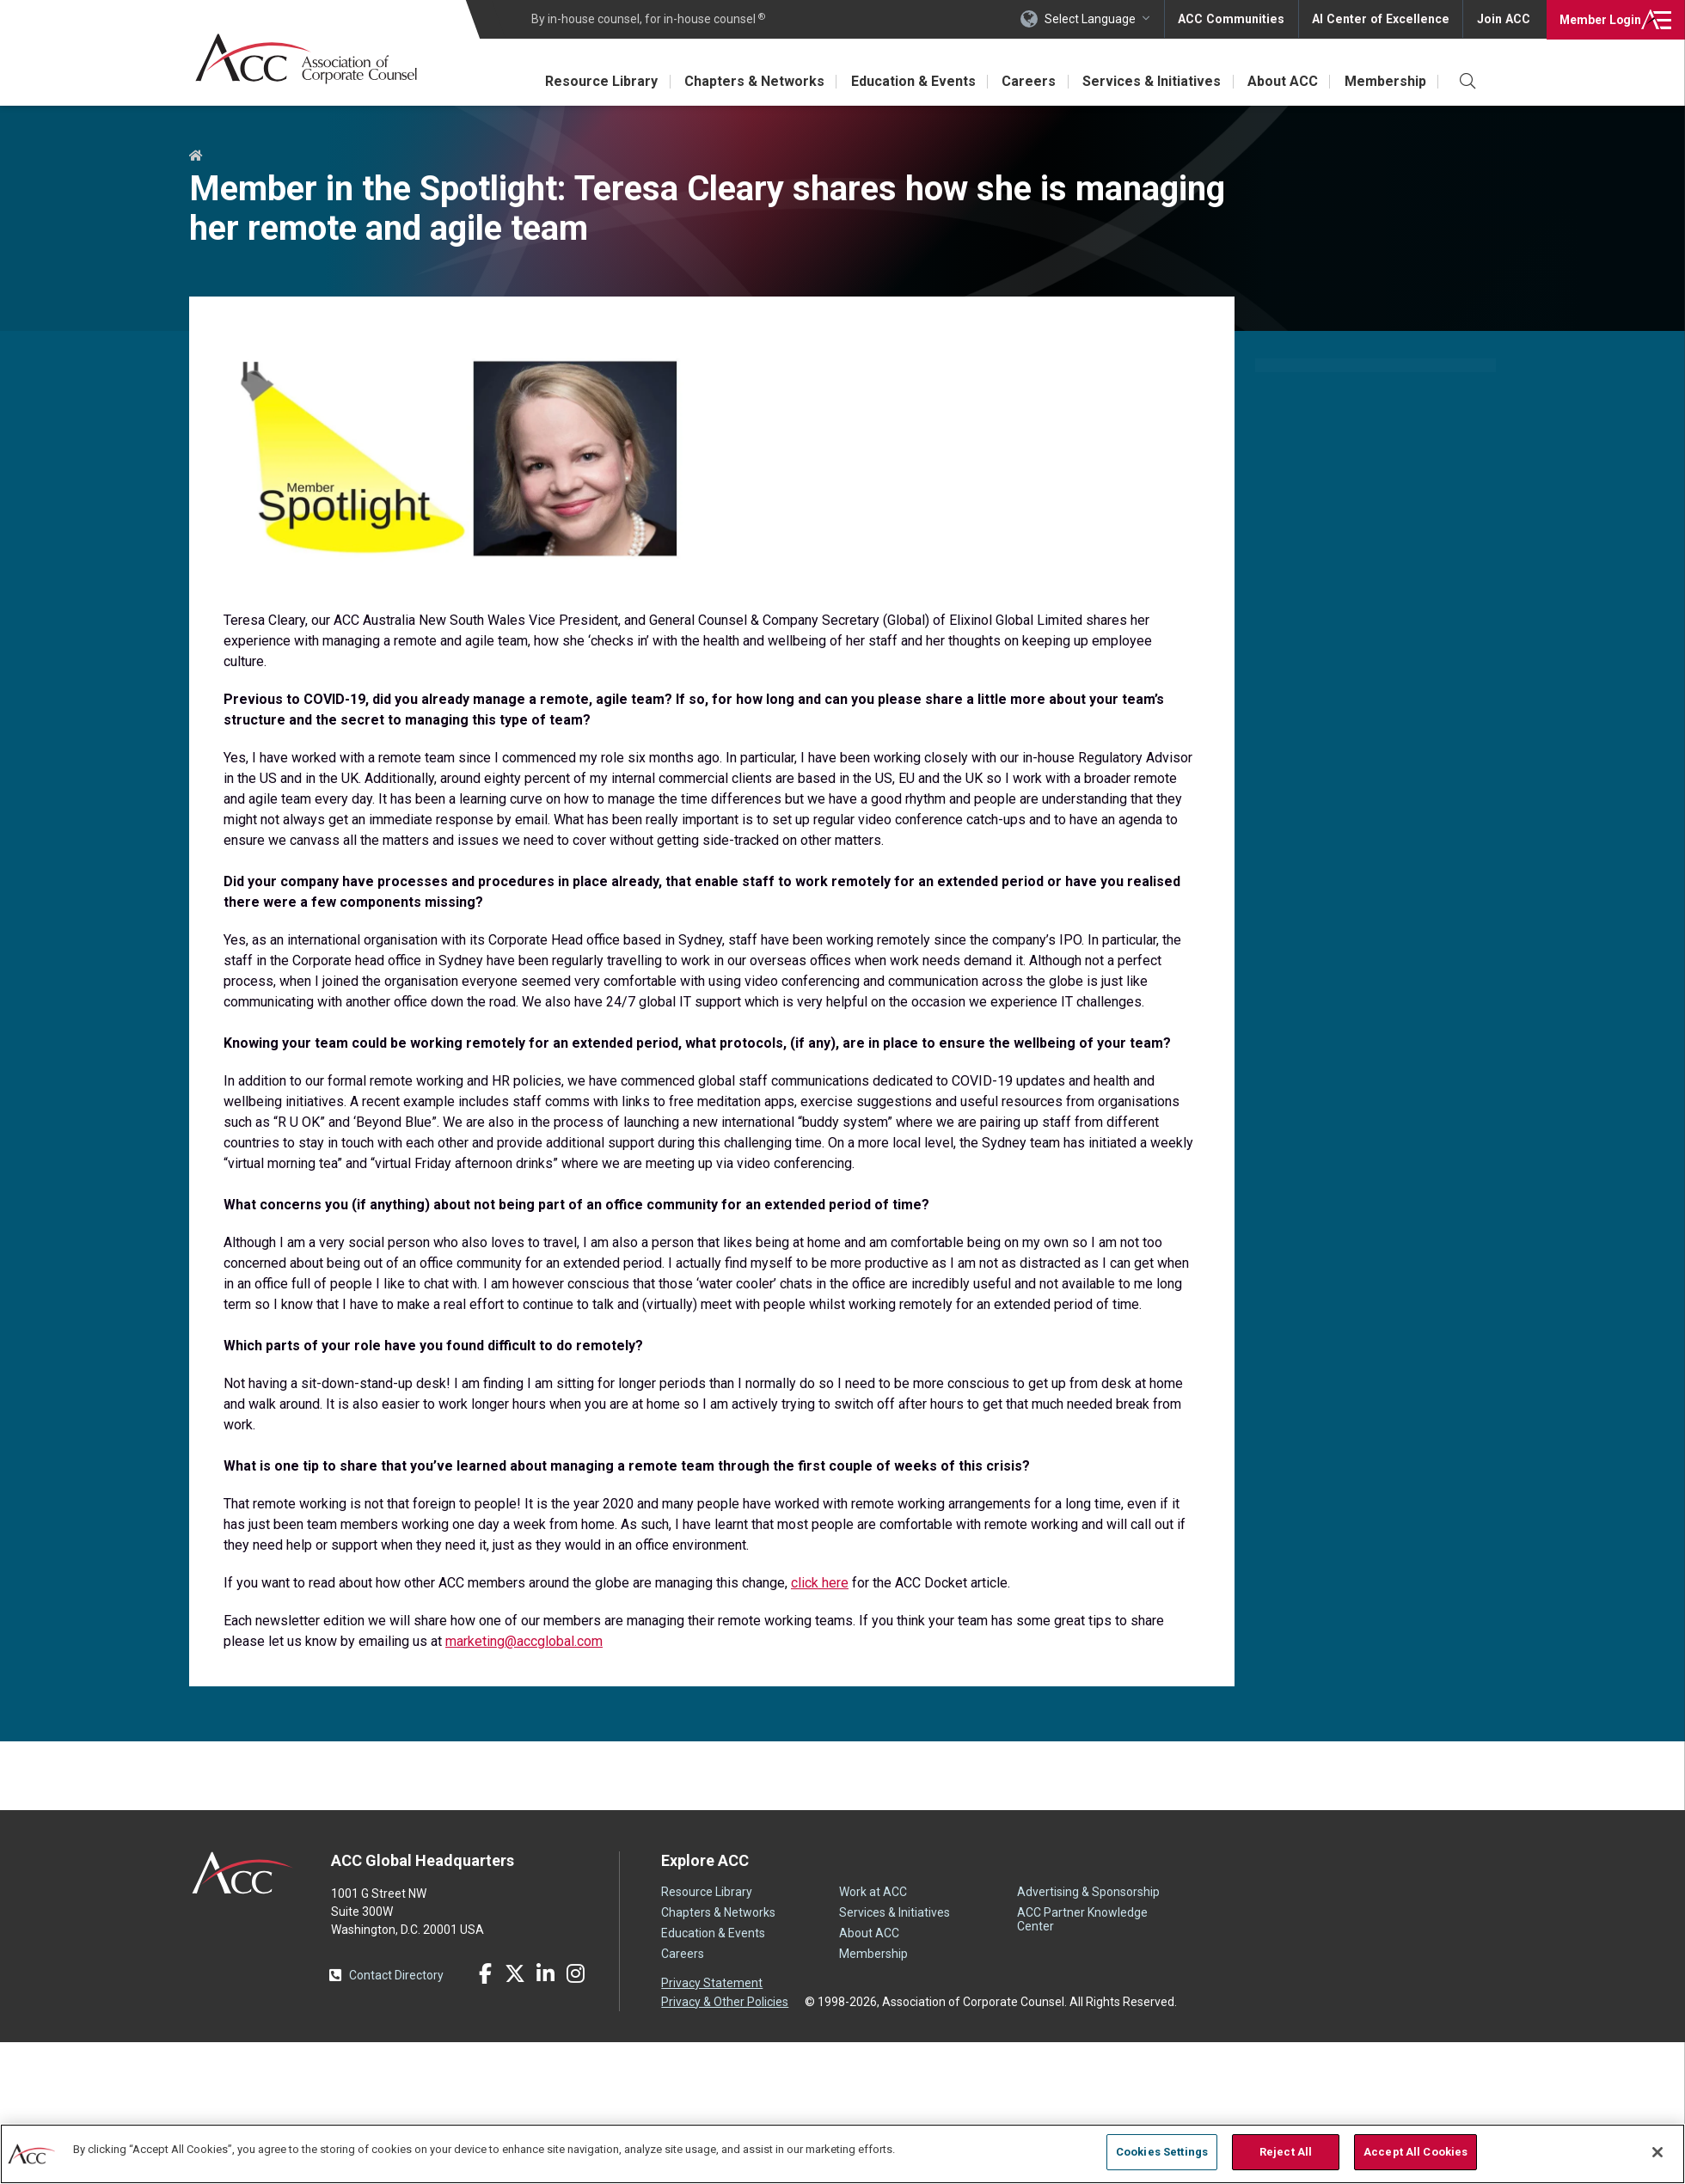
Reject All (1285, 2151)
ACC (243, 1872)
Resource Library (594, 81)
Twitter (515, 1973)
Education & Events (908, 81)
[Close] (1657, 2152)
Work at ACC (873, 1892)
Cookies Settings (1162, 2151)
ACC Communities (1237, 19)
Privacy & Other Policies (724, 2001)
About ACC (1281, 81)
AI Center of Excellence (1383, 19)
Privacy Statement (712, 1983)
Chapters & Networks (748, 81)
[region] (842, 2153)
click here (820, 1583)
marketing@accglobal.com (524, 1641)
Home (196, 156)
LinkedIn (545, 1973)
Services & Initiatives (1149, 81)
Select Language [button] (1097, 19)
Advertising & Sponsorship (1088, 1892)
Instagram (575, 1973)
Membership (1384, 81)
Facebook (485, 1973)
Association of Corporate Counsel (307, 59)
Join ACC (1503, 19)
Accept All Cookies (1415, 2151)
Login (1598, 19)
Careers (1025, 81)
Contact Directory (396, 1975)
